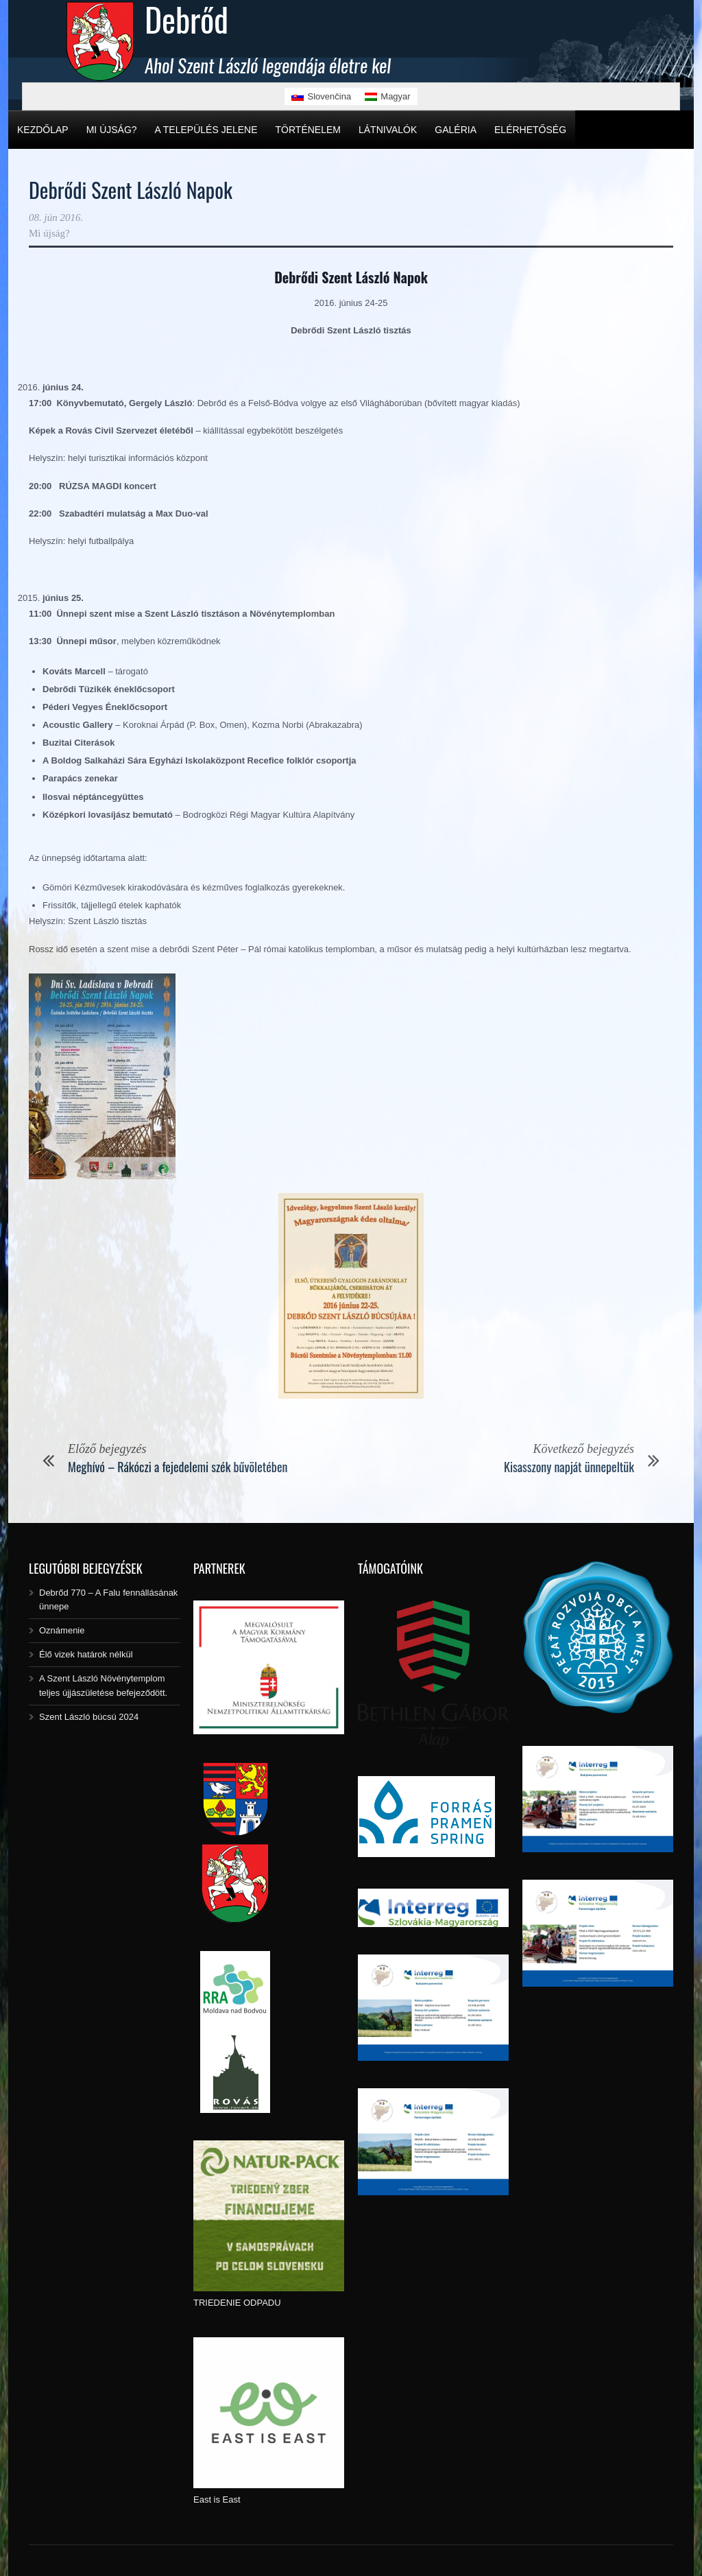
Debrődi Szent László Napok (130, 189)
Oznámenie (61, 1630)
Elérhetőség (530, 129)
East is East (217, 2499)
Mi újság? (111, 129)
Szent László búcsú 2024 (88, 1717)
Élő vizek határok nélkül (86, 1654)
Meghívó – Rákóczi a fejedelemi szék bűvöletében (177, 1467)
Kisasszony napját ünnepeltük (569, 1467)
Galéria (455, 129)
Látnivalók (388, 129)
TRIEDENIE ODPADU (237, 2302)
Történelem (308, 129)
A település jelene (206, 129)
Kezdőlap (43, 129)
